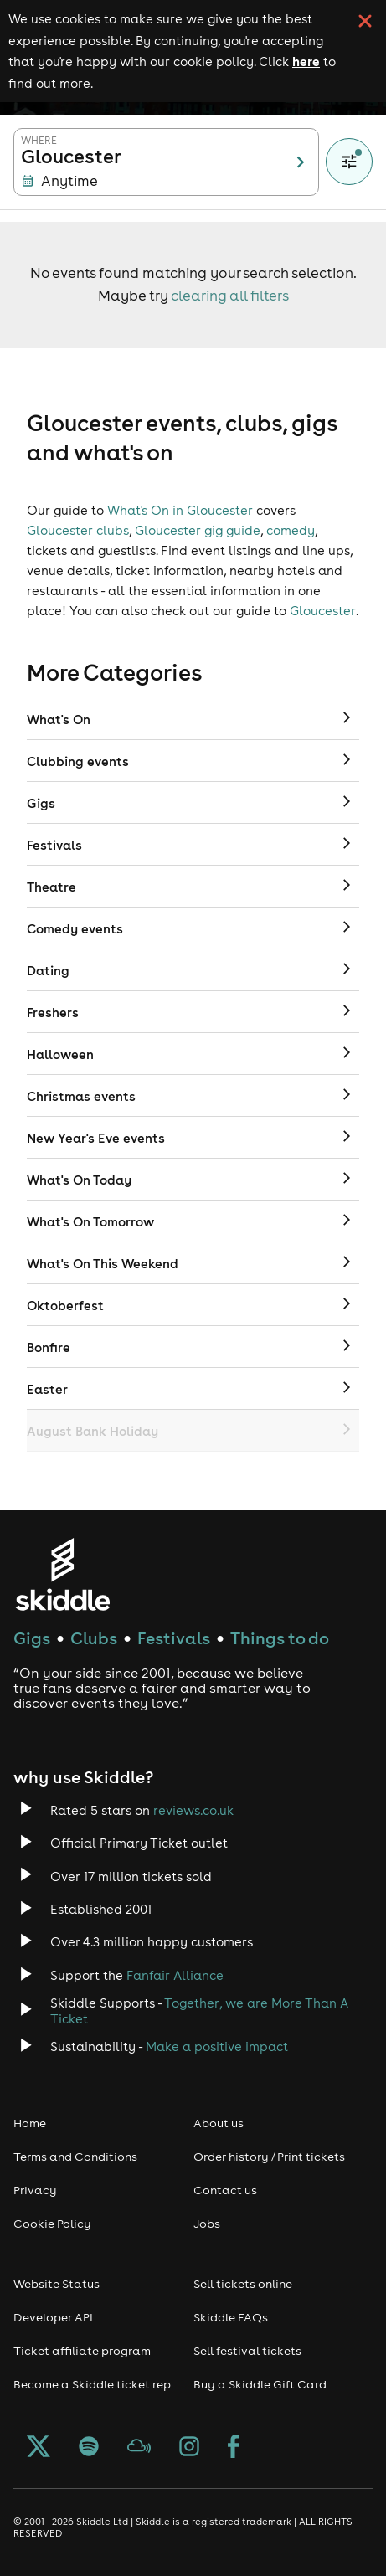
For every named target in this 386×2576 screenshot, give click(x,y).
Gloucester (323, 611)
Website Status (56, 2283)
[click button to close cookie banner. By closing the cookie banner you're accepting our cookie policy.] (365, 20)
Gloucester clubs (78, 530)
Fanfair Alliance (175, 1975)
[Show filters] (349, 161)
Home (29, 2123)
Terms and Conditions (75, 2156)
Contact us (225, 2190)
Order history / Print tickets (269, 2156)
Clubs (93, 1637)
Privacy (35, 2190)
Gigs (31, 1637)
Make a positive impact (217, 2046)
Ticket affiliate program (82, 2350)
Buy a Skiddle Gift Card (260, 2384)
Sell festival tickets (247, 2350)
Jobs (206, 2223)
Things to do (279, 1637)
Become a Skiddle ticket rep (92, 2384)
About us (218, 2123)
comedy (290, 530)
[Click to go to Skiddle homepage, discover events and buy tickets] (62, 1574)
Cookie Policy (52, 2223)
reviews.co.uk (193, 1810)
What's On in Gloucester (180, 510)
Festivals (173, 1637)
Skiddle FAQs (230, 2317)
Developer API (53, 2317)
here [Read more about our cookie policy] (306, 61)
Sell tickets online (242, 2283)
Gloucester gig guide (197, 530)
